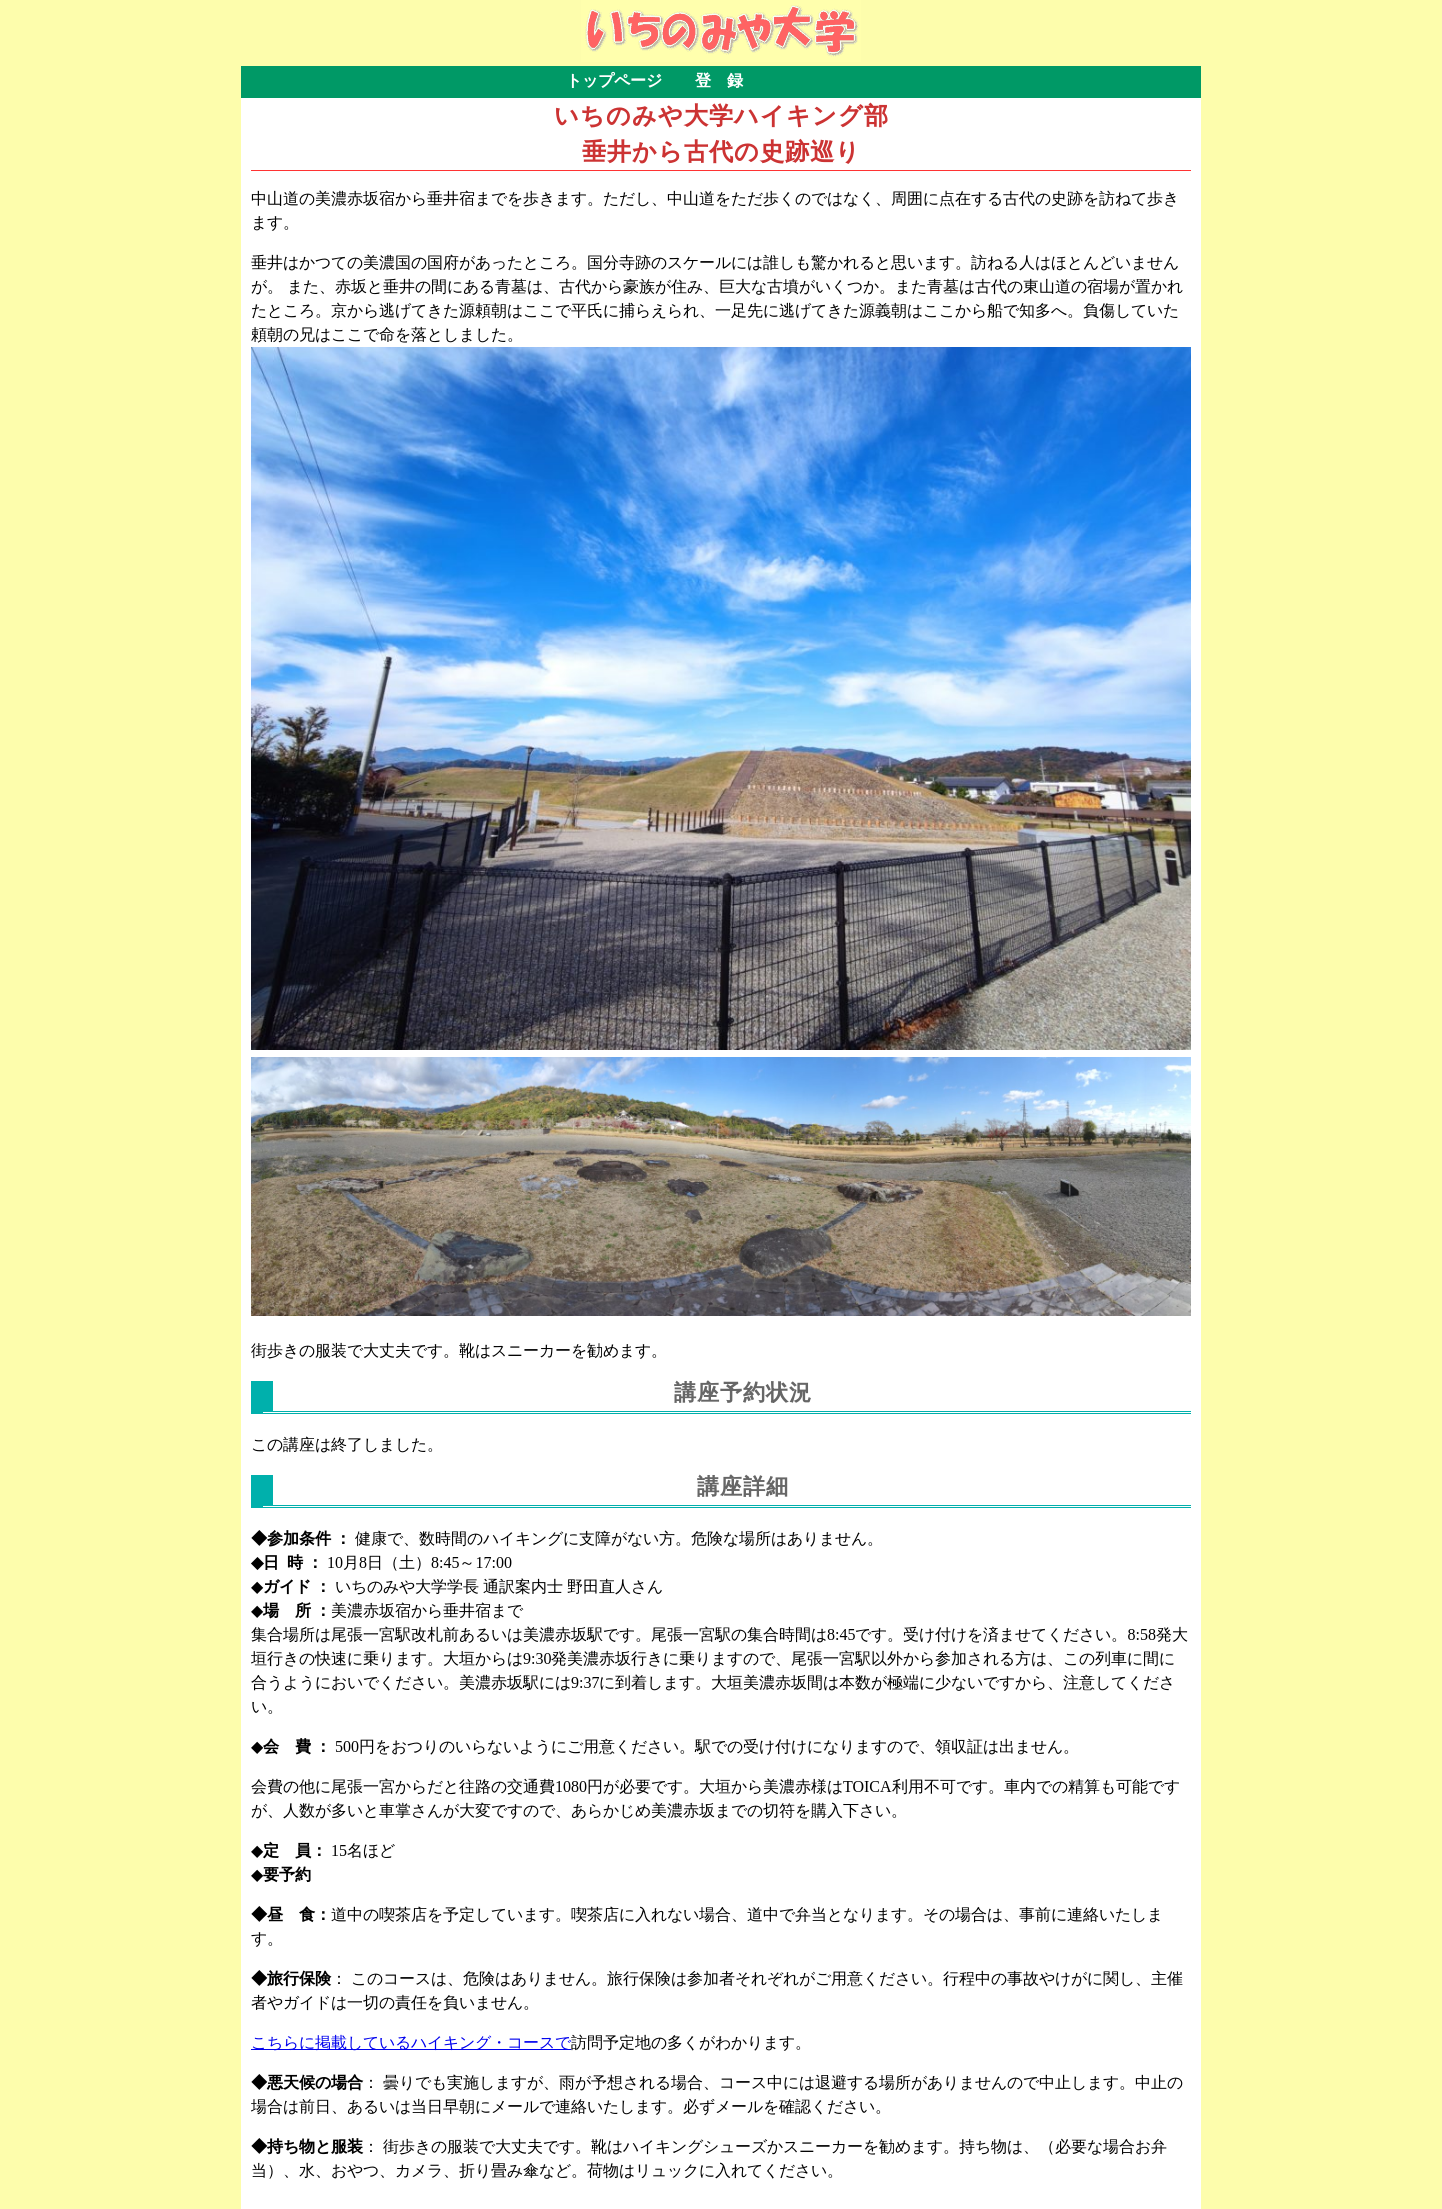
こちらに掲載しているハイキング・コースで (411, 2042)
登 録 (719, 80)
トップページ (614, 80)
